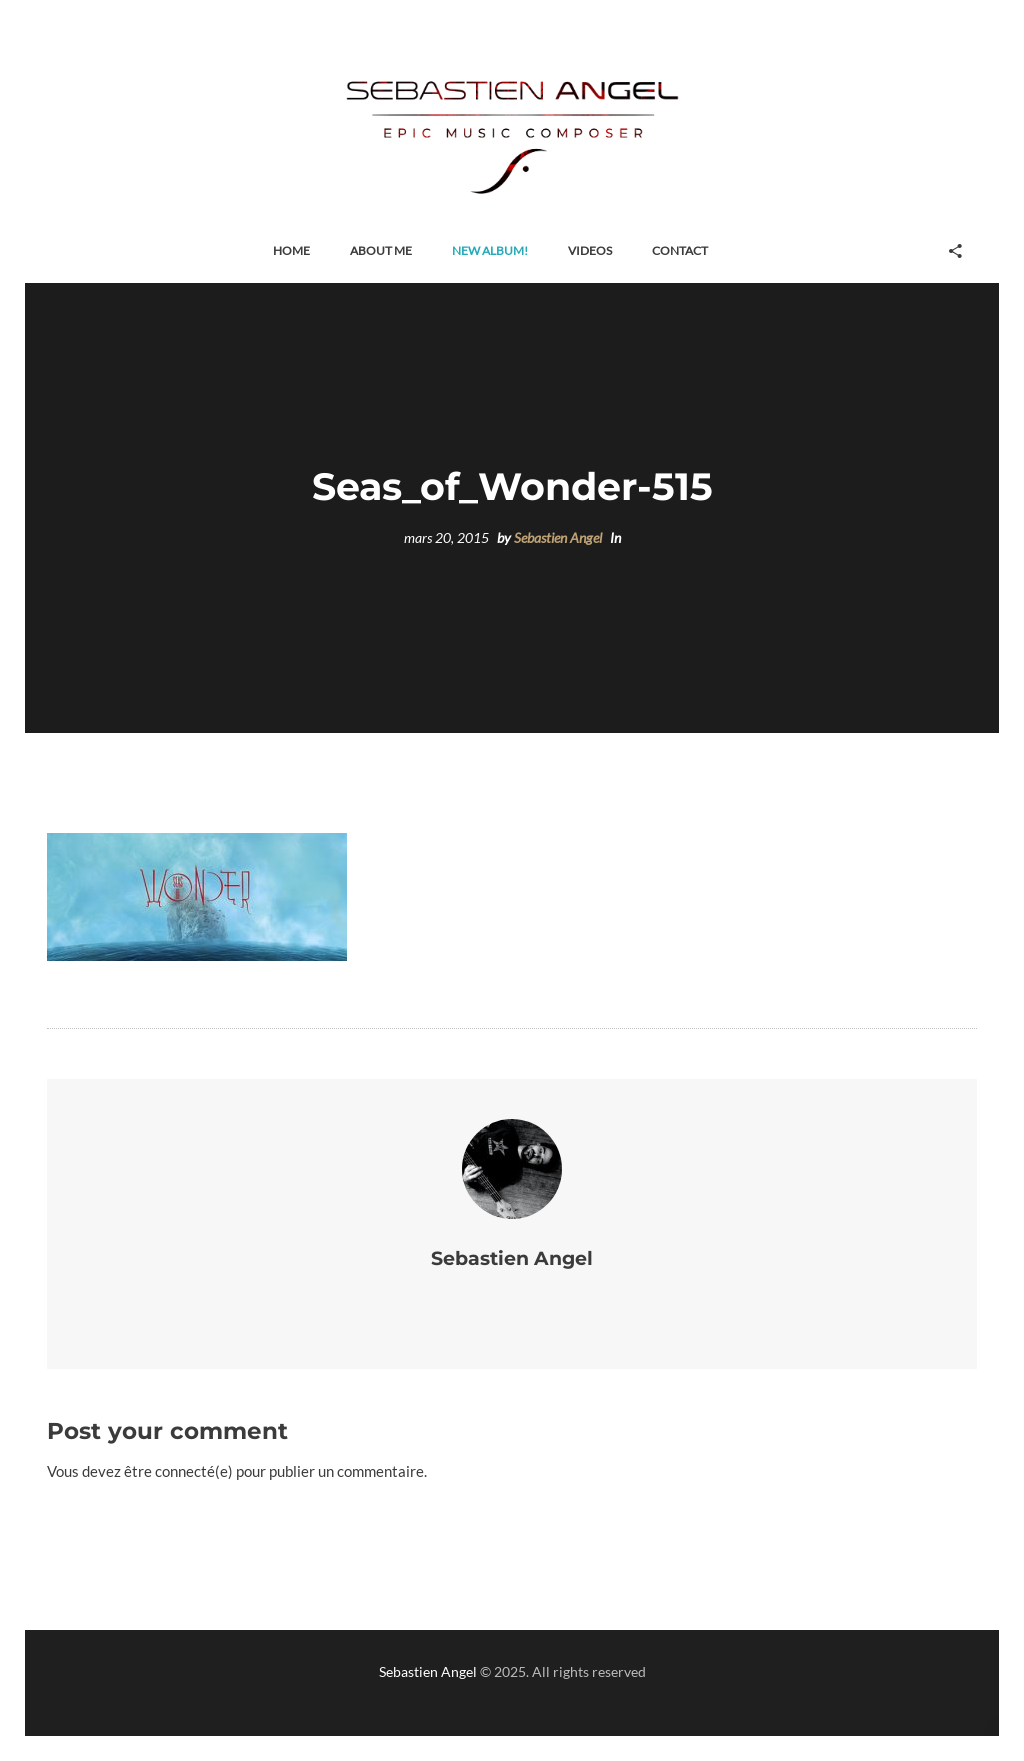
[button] (291, 251)
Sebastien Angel (558, 538)
